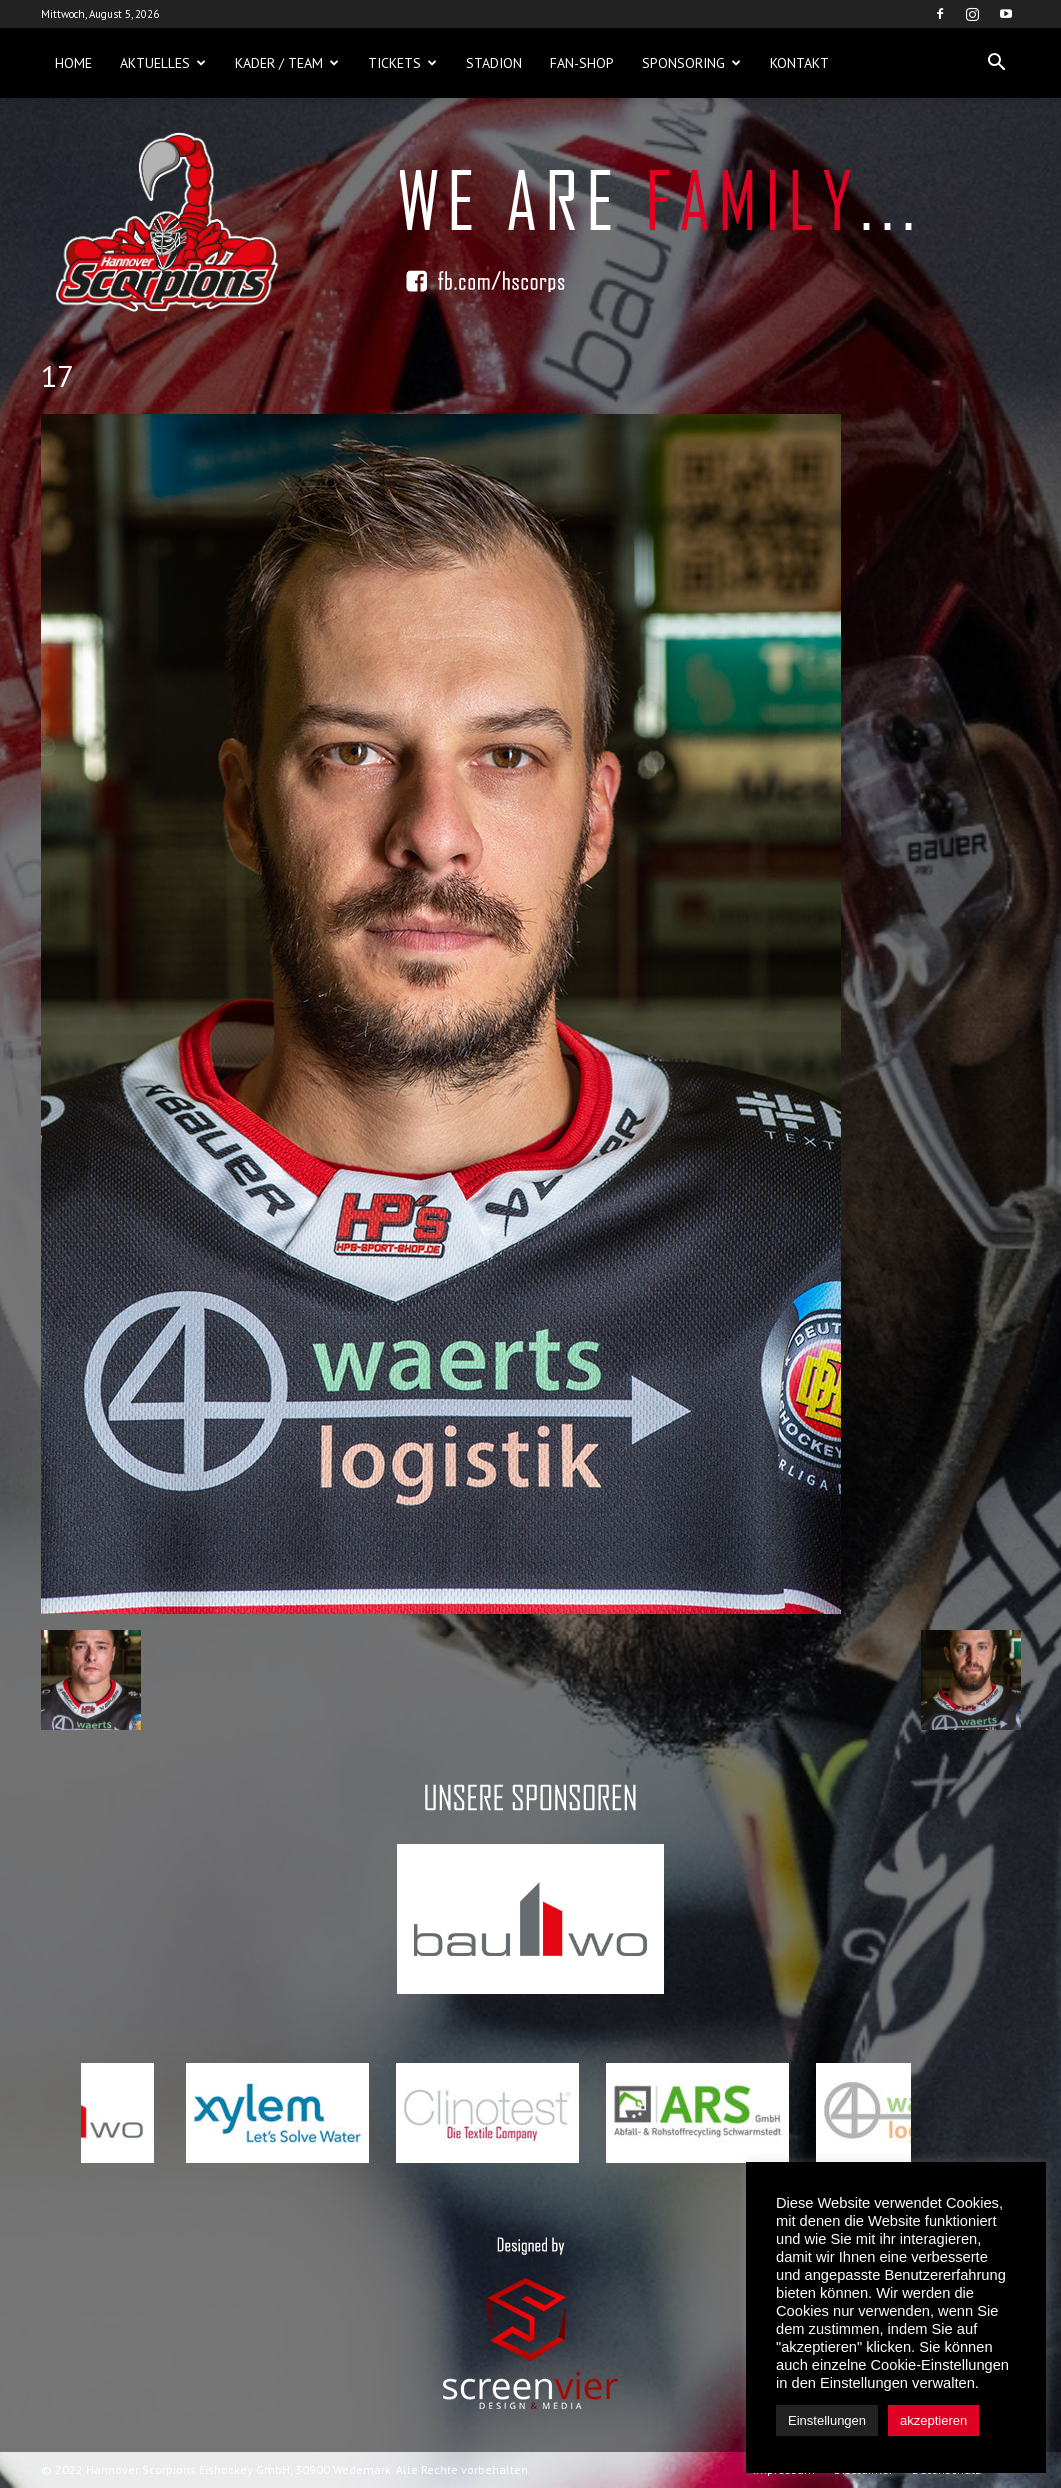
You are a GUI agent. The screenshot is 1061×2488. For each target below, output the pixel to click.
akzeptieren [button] (933, 2420)
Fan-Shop (582, 63)
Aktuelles (163, 63)
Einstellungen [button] (827, 2420)
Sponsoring (691, 63)
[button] (997, 63)
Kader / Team (287, 63)
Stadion (494, 63)
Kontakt (799, 63)
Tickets (402, 63)
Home (73, 63)
